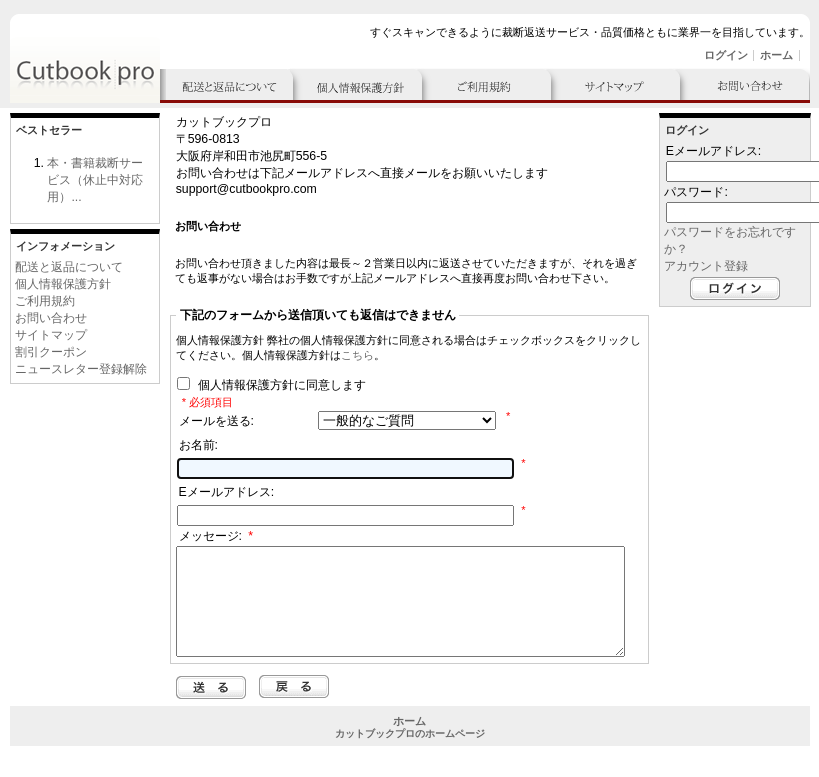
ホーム (776, 55)
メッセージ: (216, 536)
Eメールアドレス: (227, 492)
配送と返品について (69, 267)
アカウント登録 (706, 266)
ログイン (726, 55)
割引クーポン (51, 352)
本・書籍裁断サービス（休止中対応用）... (95, 180)
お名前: (198, 445)
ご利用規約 (45, 301)
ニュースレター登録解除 (81, 369)
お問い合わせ (51, 318)
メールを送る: (216, 421)
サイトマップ (51, 335)
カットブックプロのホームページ (410, 754)
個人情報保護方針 (63, 284)
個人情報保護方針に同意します (279, 386)
